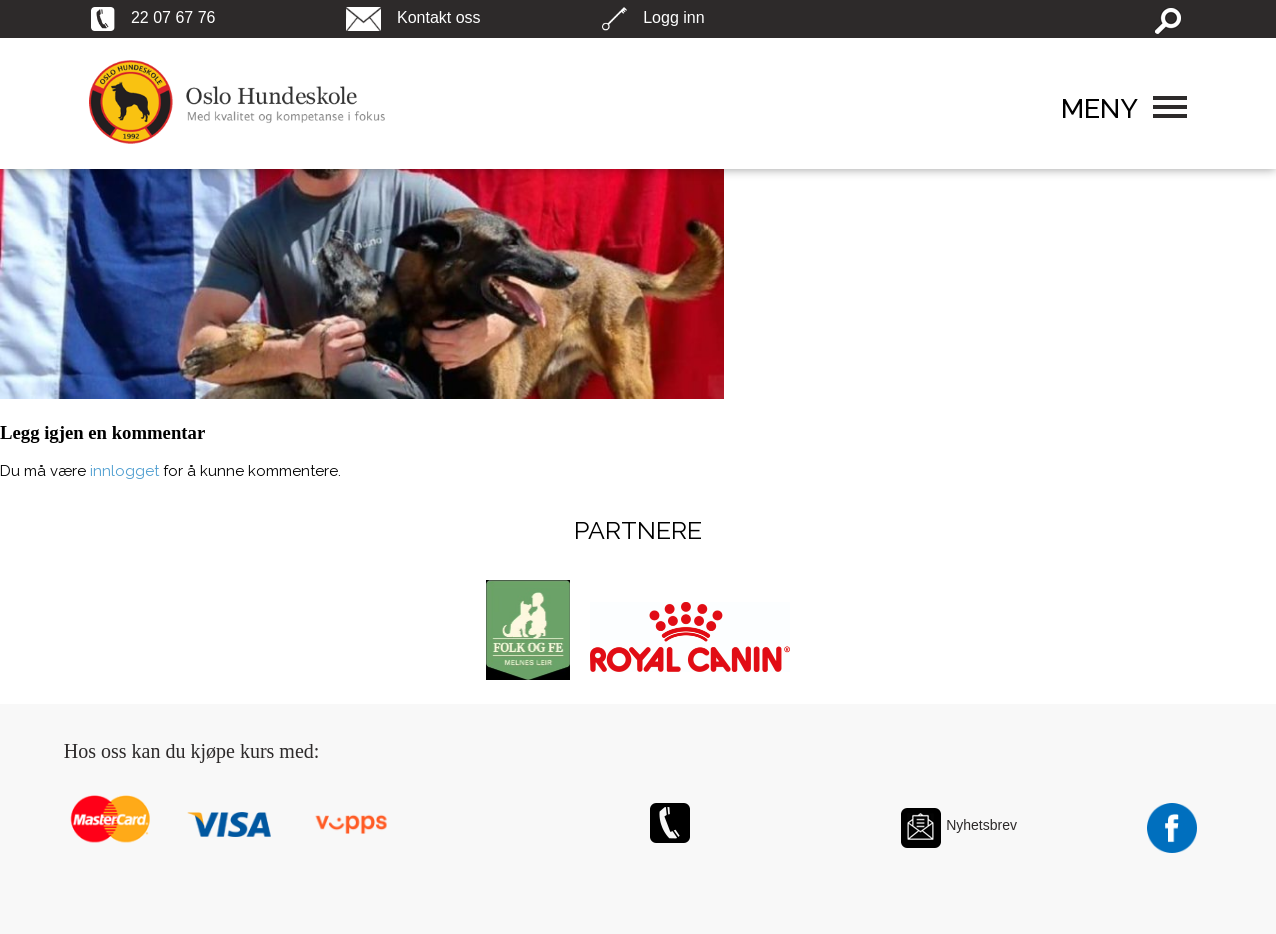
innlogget (124, 471)
